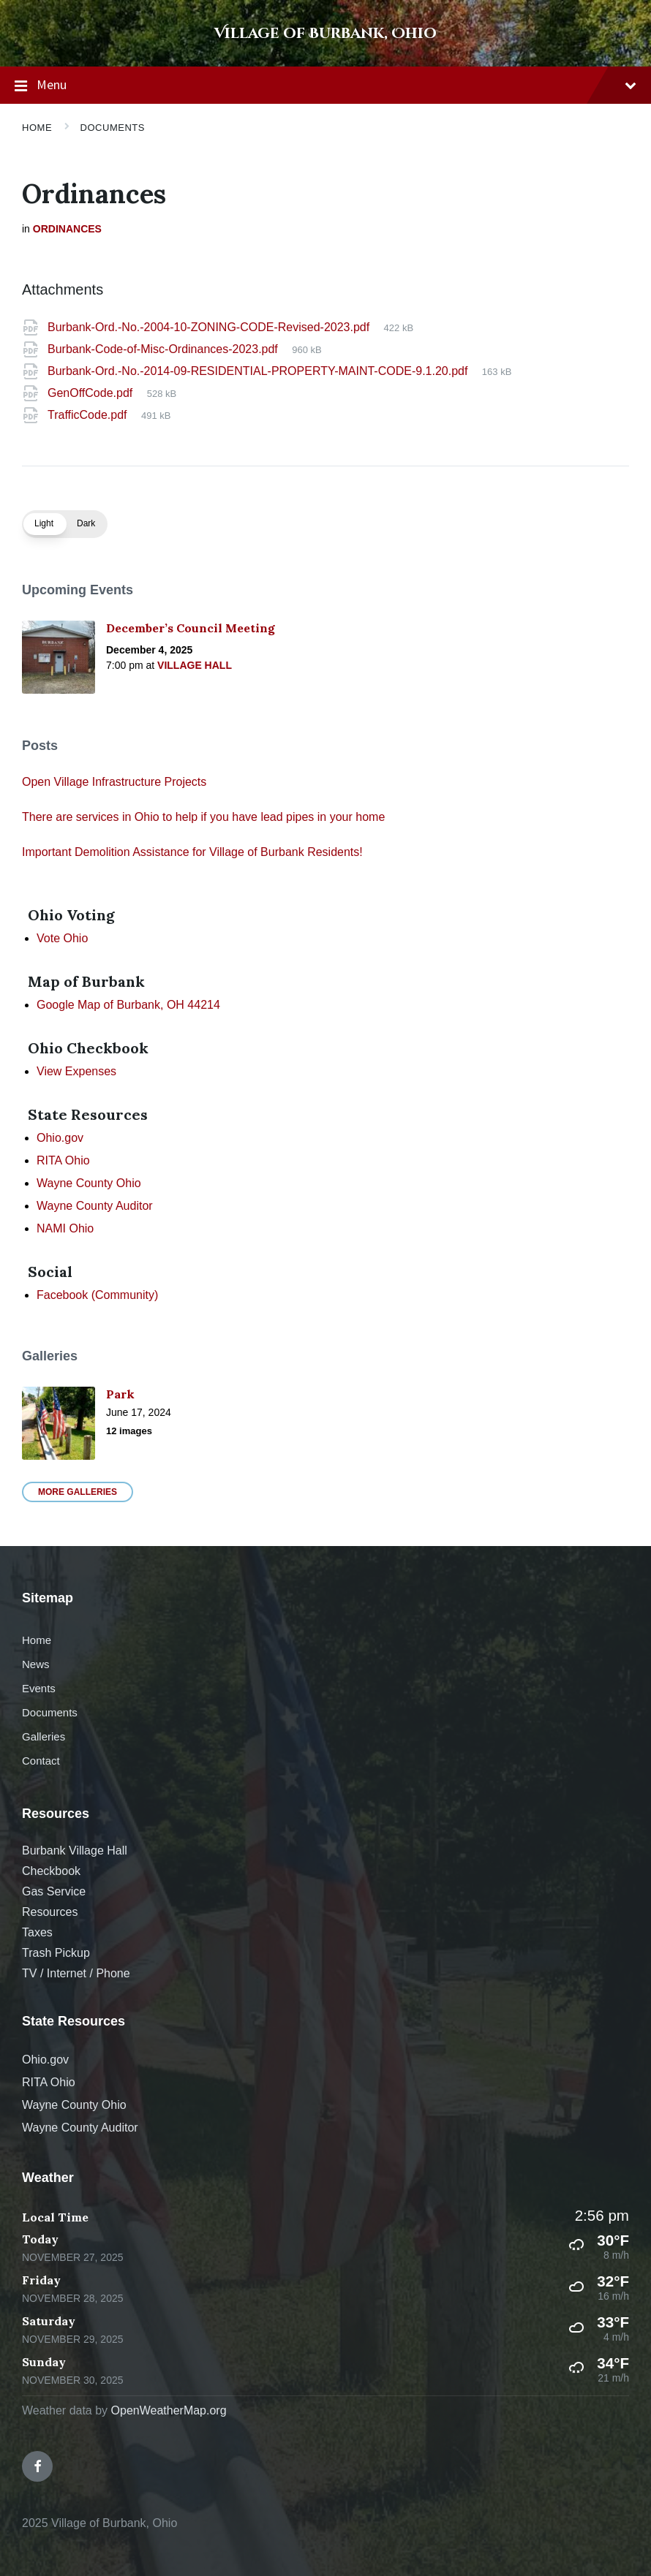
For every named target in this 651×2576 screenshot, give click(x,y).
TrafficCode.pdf (89, 415)
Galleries (43, 1736)
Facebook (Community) (97, 1295)
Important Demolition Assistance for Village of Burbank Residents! (192, 852)
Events (39, 1688)
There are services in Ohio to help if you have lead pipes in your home (203, 817)
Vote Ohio (62, 938)
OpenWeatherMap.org (169, 2410)
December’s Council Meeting (190, 628)
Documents (112, 127)
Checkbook (51, 1871)
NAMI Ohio (65, 1228)
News (35, 1664)
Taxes (37, 1932)
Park (120, 1394)
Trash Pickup (56, 1953)
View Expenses (76, 1071)
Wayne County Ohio (89, 1183)
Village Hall (194, 665)
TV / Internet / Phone (76, 1973)
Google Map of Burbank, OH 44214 (128, 1005)
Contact (41, 1760)
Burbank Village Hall (74, 1850)
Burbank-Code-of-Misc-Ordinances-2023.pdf (164, 349)
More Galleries (77, 1492)
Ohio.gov (60, 1138)
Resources (50, 1912)
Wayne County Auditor (95, 1206)
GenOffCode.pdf (92, 393)
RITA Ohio (63, 1160)
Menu (325, 85)
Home (37, 127)
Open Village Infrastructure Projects (114, 782)
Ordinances (67, 229)
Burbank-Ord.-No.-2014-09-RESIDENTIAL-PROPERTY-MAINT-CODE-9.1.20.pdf (259, 371)
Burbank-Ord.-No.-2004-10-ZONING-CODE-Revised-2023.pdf (210, 327)
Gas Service (54, 1891)
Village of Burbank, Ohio (325, 33)
